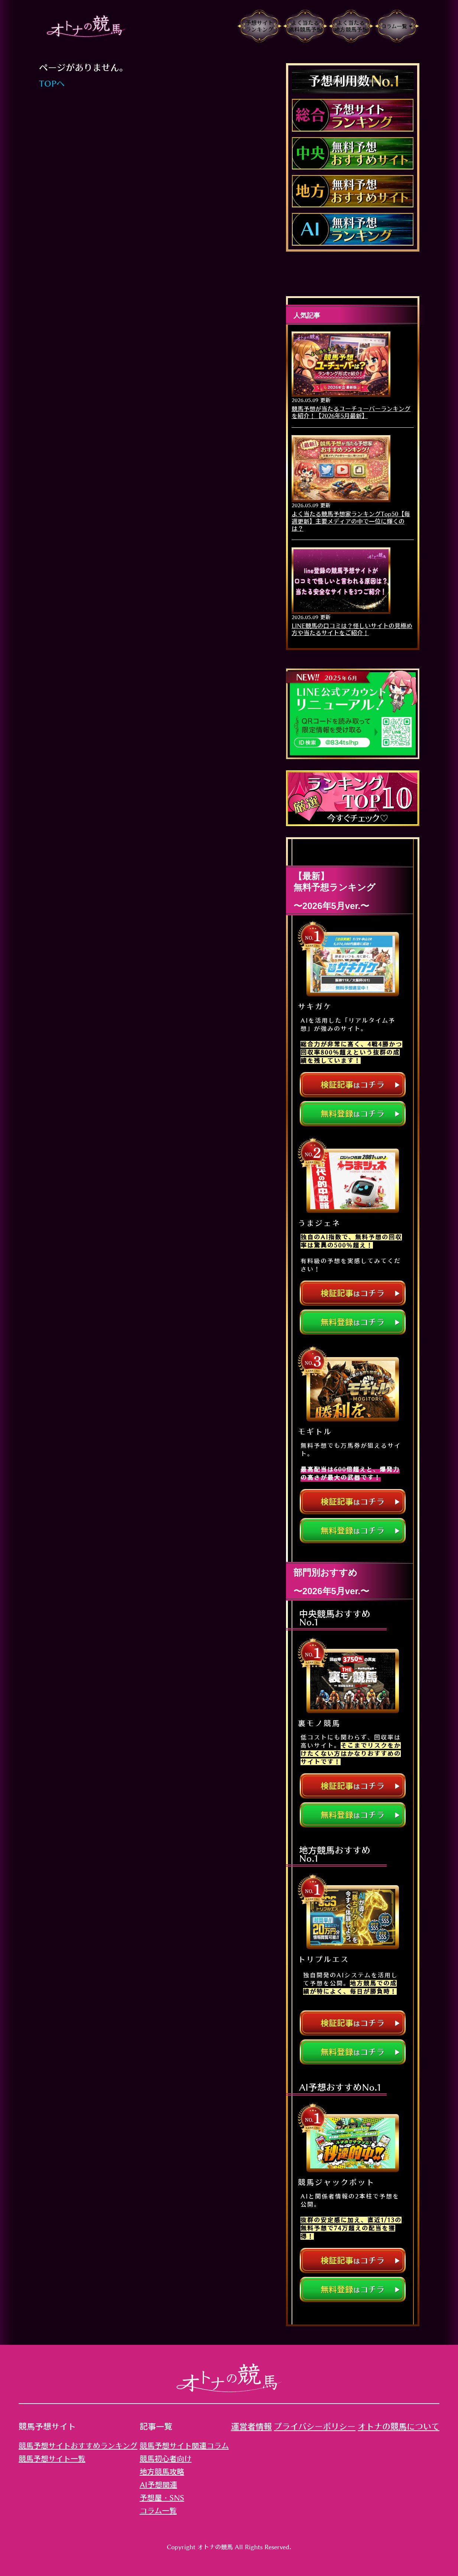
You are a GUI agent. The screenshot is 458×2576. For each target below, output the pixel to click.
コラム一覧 (158, 2510)
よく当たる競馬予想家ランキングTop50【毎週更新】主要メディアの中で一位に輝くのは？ (351, 521)
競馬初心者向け (166, 2458)
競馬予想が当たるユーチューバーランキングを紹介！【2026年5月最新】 (351, 412)
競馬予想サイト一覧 (52, 2458)
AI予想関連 (158, 2484)
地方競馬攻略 (162, 2471)
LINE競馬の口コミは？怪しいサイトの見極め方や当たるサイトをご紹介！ (352, 629)
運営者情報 (251, 2427)
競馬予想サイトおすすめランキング (78, 2445)
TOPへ (52, 84)
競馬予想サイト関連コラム (184, 2445)
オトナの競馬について (398, 2427)
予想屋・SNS (162, 2497)
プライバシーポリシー (314, 2427)
